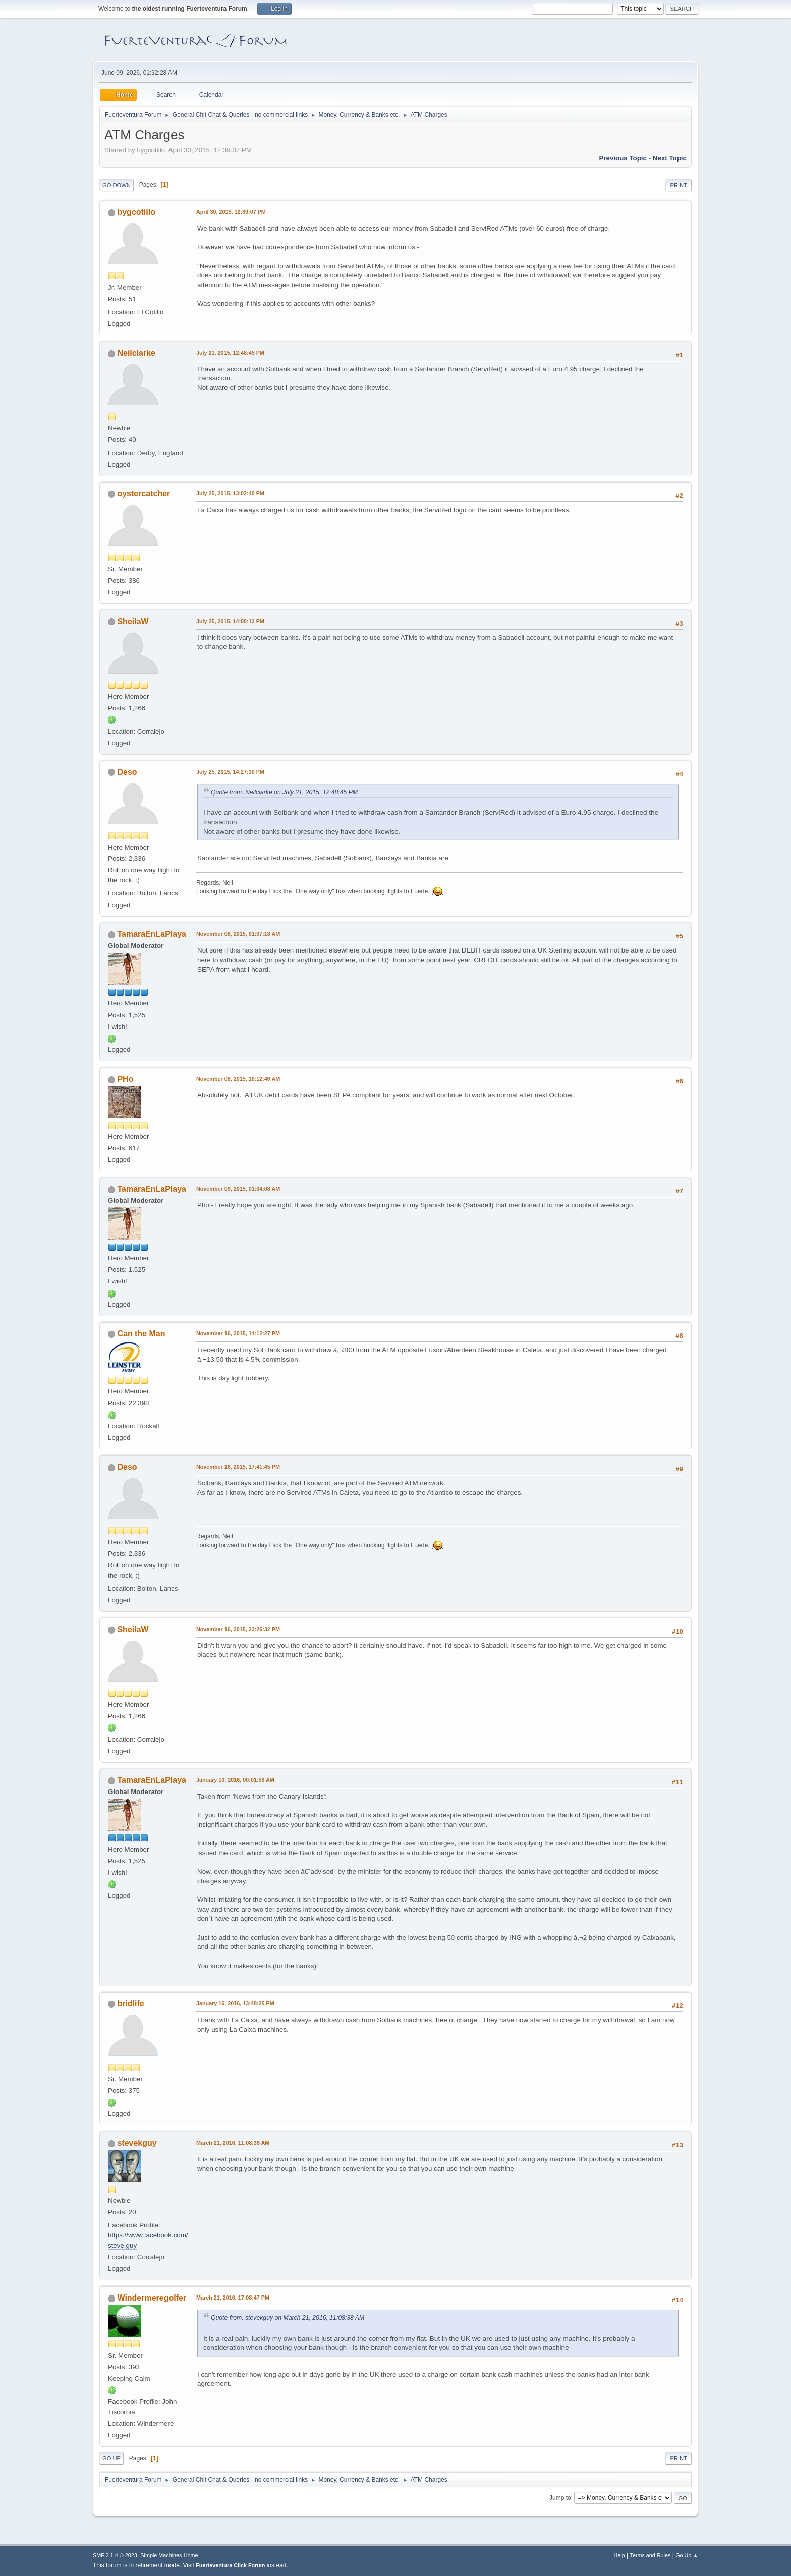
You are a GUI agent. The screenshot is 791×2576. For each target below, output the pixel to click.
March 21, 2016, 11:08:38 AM (232, 2143)
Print (678, 185)
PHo (125, 1079)
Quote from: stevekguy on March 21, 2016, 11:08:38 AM (287, 2317)
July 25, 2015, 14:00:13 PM (230, 621)
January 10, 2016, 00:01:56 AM (235, 1780)
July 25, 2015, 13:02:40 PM (230, 493)
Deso (127, 772)
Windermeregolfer (151, 2297)
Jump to (560, 2497)
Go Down (116, 185)
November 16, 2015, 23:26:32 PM (238, 1629)
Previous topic (623, 158)
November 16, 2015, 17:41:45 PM (238, 1467)
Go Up (111, 2458)
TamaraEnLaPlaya (151, 934)
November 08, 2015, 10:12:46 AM (238, 1079)
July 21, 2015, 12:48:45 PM (230, 353)
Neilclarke (136, 353)
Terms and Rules (650, 2555)
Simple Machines (161, 2555)
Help (619, 2555)
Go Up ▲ (686, 2555)
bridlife (130, 2003)
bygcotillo (136, 212)
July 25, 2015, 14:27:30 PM (230, 772)
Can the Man (141, 1333)
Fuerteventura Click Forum (230, 2565)
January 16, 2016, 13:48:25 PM (235, 2003)
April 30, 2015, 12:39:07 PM (231, 212)
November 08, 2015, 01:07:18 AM (238, 934)
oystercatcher (143, 493)
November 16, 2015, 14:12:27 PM (238, 1333)
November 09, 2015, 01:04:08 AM (238, 1189)
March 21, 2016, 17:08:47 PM (232, 2297)
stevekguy (136, 2143)
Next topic (670, 158)
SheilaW (132, 621)
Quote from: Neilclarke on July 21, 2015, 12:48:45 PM (284, 792)
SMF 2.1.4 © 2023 (115, 2555)
